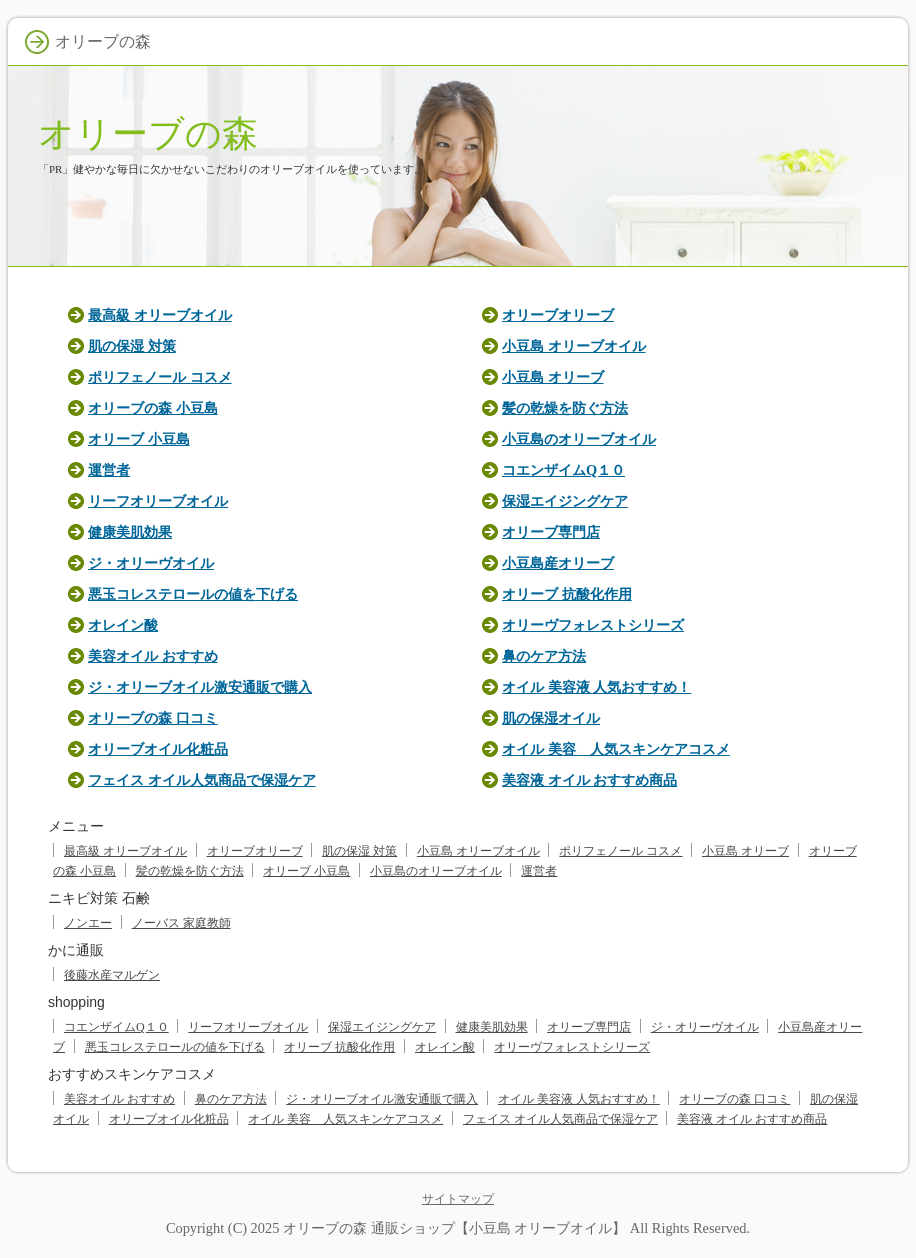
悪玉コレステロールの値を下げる (193, 594)
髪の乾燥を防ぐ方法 (565, 408)
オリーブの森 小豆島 (153, 408)
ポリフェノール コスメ (160, 377)
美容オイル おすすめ (153, 656)
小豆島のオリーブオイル (579, 439)
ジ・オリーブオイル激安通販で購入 (200, 687)
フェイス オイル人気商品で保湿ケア (202, 780)
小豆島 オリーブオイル (574, 346)
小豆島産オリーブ (558, 563)
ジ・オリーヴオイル (151, 563)
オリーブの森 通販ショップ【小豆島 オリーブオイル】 (454, 1228)
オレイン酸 (123, 625)
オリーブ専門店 (551, 532)
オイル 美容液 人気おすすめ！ (596, 687)
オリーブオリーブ (558, 315)
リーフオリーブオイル (158, 501)
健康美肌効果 (130, 532)
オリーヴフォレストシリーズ (593, 625)
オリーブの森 (148, 133)
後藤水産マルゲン (112, 975)
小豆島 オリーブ (553, 377)
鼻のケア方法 (544, 656)
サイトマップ (458, 1199)
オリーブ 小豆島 (139, 439)
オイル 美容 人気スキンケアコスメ (616, 749)
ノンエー (88, 923)
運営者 (109, 470)
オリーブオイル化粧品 (158, 749)
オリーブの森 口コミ (153, 718)
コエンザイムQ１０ (563, 470)
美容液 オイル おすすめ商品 (589, 780)
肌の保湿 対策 (132, 346)
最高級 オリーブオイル (160, 315)
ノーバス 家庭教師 (181, 923)
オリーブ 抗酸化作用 (567, 594)
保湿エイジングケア (565, 501)
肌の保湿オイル (551, 718)
